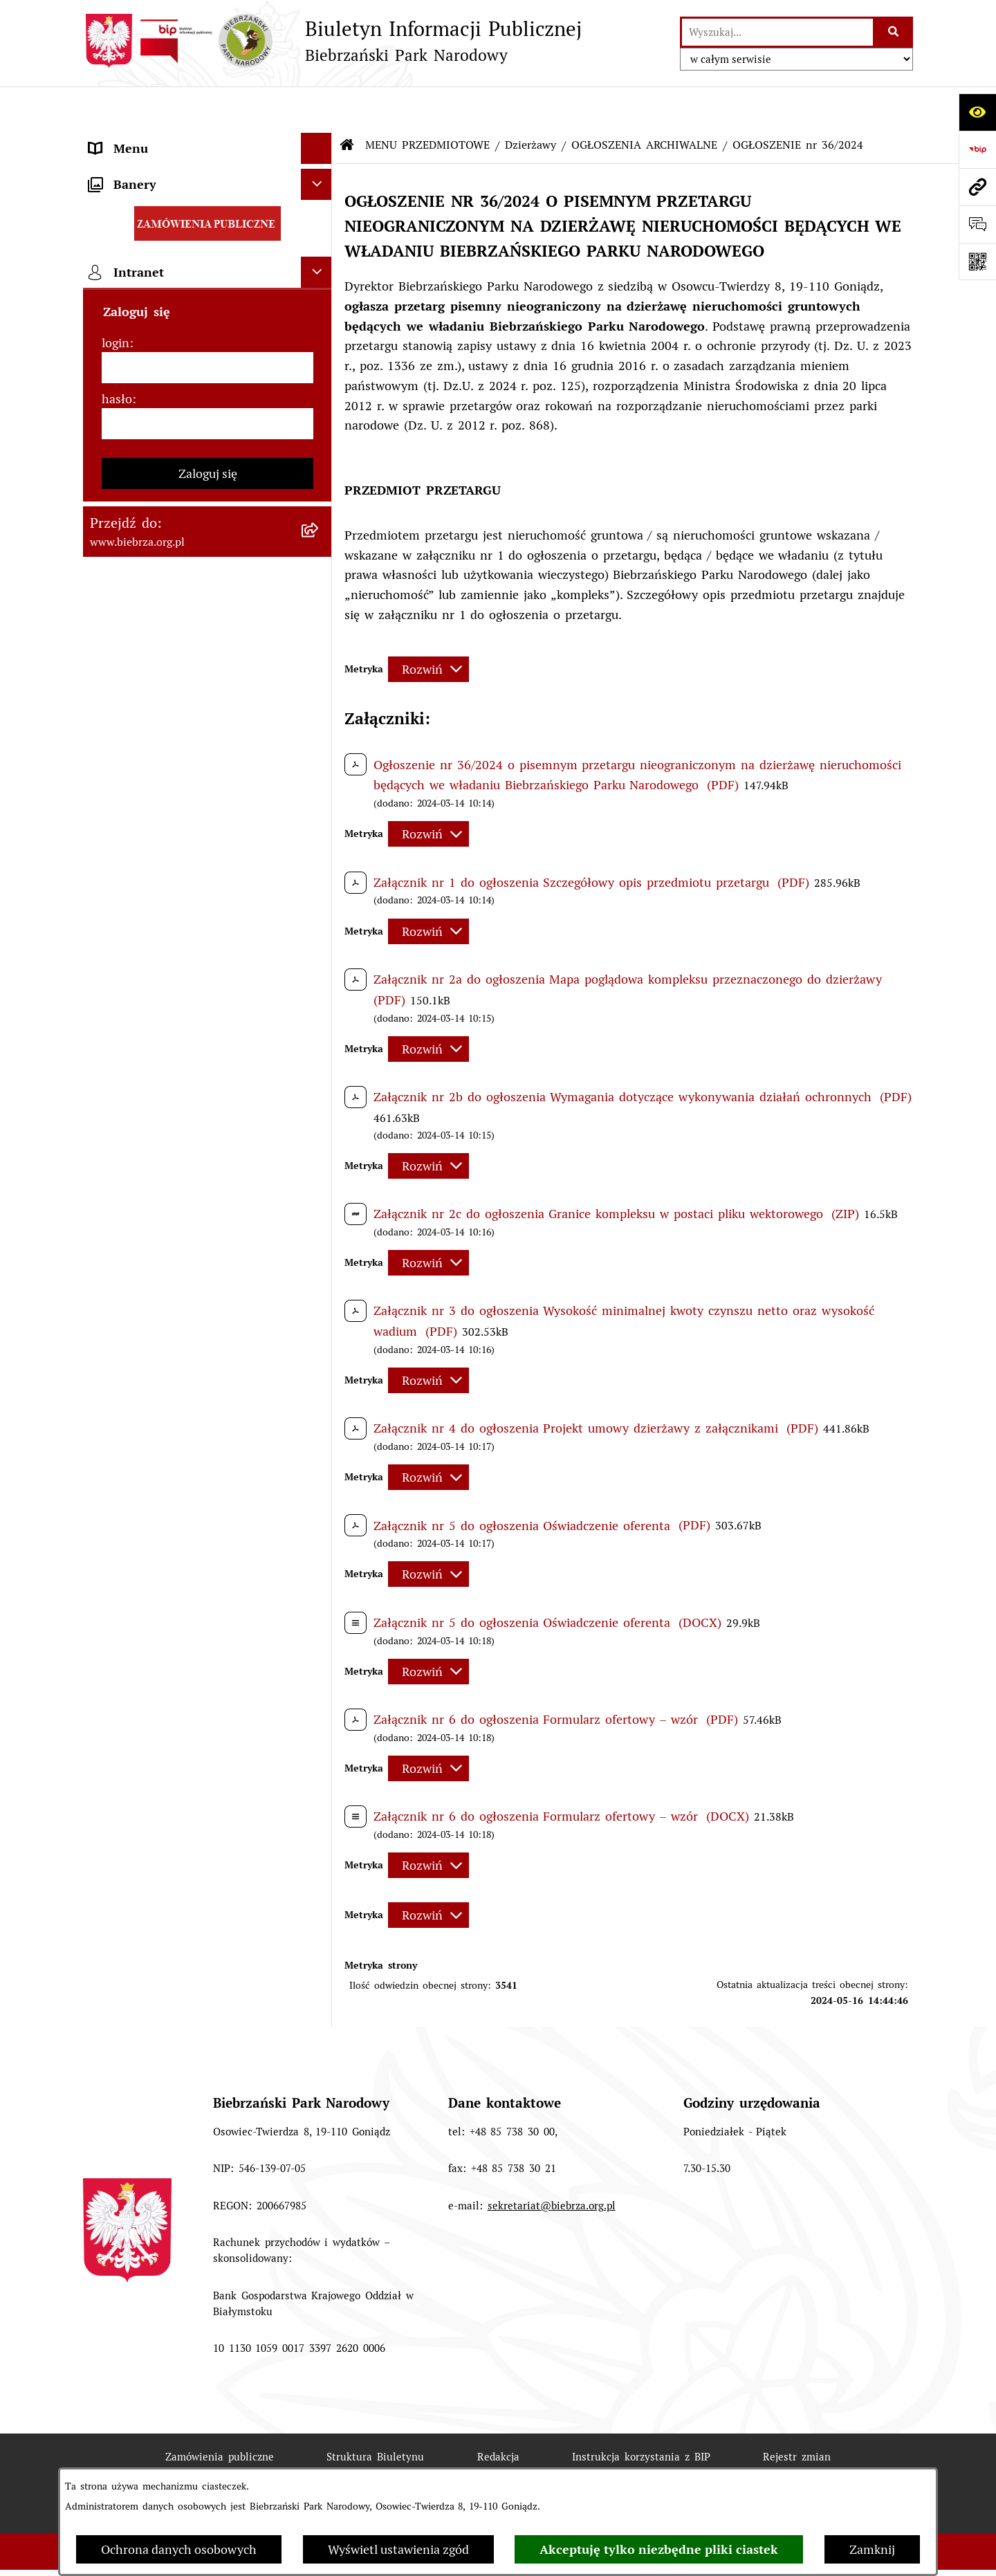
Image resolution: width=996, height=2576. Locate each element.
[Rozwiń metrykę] (428, 628)
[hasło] (207, 1509)
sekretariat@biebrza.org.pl (552, 2164)
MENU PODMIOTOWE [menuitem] (151, 138)
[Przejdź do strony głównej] (332, 41)
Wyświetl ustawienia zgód (398, 2549)
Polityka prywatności (720, 2465)
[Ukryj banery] (316, 1270)
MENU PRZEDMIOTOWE (427, 103)
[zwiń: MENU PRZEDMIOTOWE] (319, 169)
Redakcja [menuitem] (113, 1203)
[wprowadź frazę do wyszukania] (777, 32)
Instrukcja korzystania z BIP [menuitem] (169, 1234)
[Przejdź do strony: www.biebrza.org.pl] (977, 186)
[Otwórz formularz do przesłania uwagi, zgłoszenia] (977, 224)
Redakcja (498, 2415)
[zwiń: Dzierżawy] (319, 765)
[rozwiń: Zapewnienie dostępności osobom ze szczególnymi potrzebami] (319, 1046)
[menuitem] (207, 209)
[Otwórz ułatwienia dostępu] (977, 112)
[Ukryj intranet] (316, 1358)
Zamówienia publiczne (219, 2415)
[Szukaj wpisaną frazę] (894, 32)
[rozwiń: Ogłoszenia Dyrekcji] (319, 725)
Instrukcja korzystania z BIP (641, 2415)
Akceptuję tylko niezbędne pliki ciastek (659, 2549)
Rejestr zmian (797, 2415)
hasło (117, 1485)
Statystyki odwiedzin (441, 2465)
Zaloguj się (207, 1559)
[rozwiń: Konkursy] (319, 965)
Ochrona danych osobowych (179, 2549)
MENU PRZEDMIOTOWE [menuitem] (158, 169)
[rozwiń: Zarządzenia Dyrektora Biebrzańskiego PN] (319, 249)
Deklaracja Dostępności (282, 2465)
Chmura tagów (580, 2465)
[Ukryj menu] (316, 106)
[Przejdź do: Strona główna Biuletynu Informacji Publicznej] (347, 104)
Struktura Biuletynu (375, 2415)
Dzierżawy (530, 103)
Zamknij (872, 2549)
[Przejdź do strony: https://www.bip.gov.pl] (977, 149)
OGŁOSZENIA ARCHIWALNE (644, 103)
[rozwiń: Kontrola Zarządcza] (319, 684)
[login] (207, 1453)
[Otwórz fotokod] (977, 261)
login (115, 1429)
